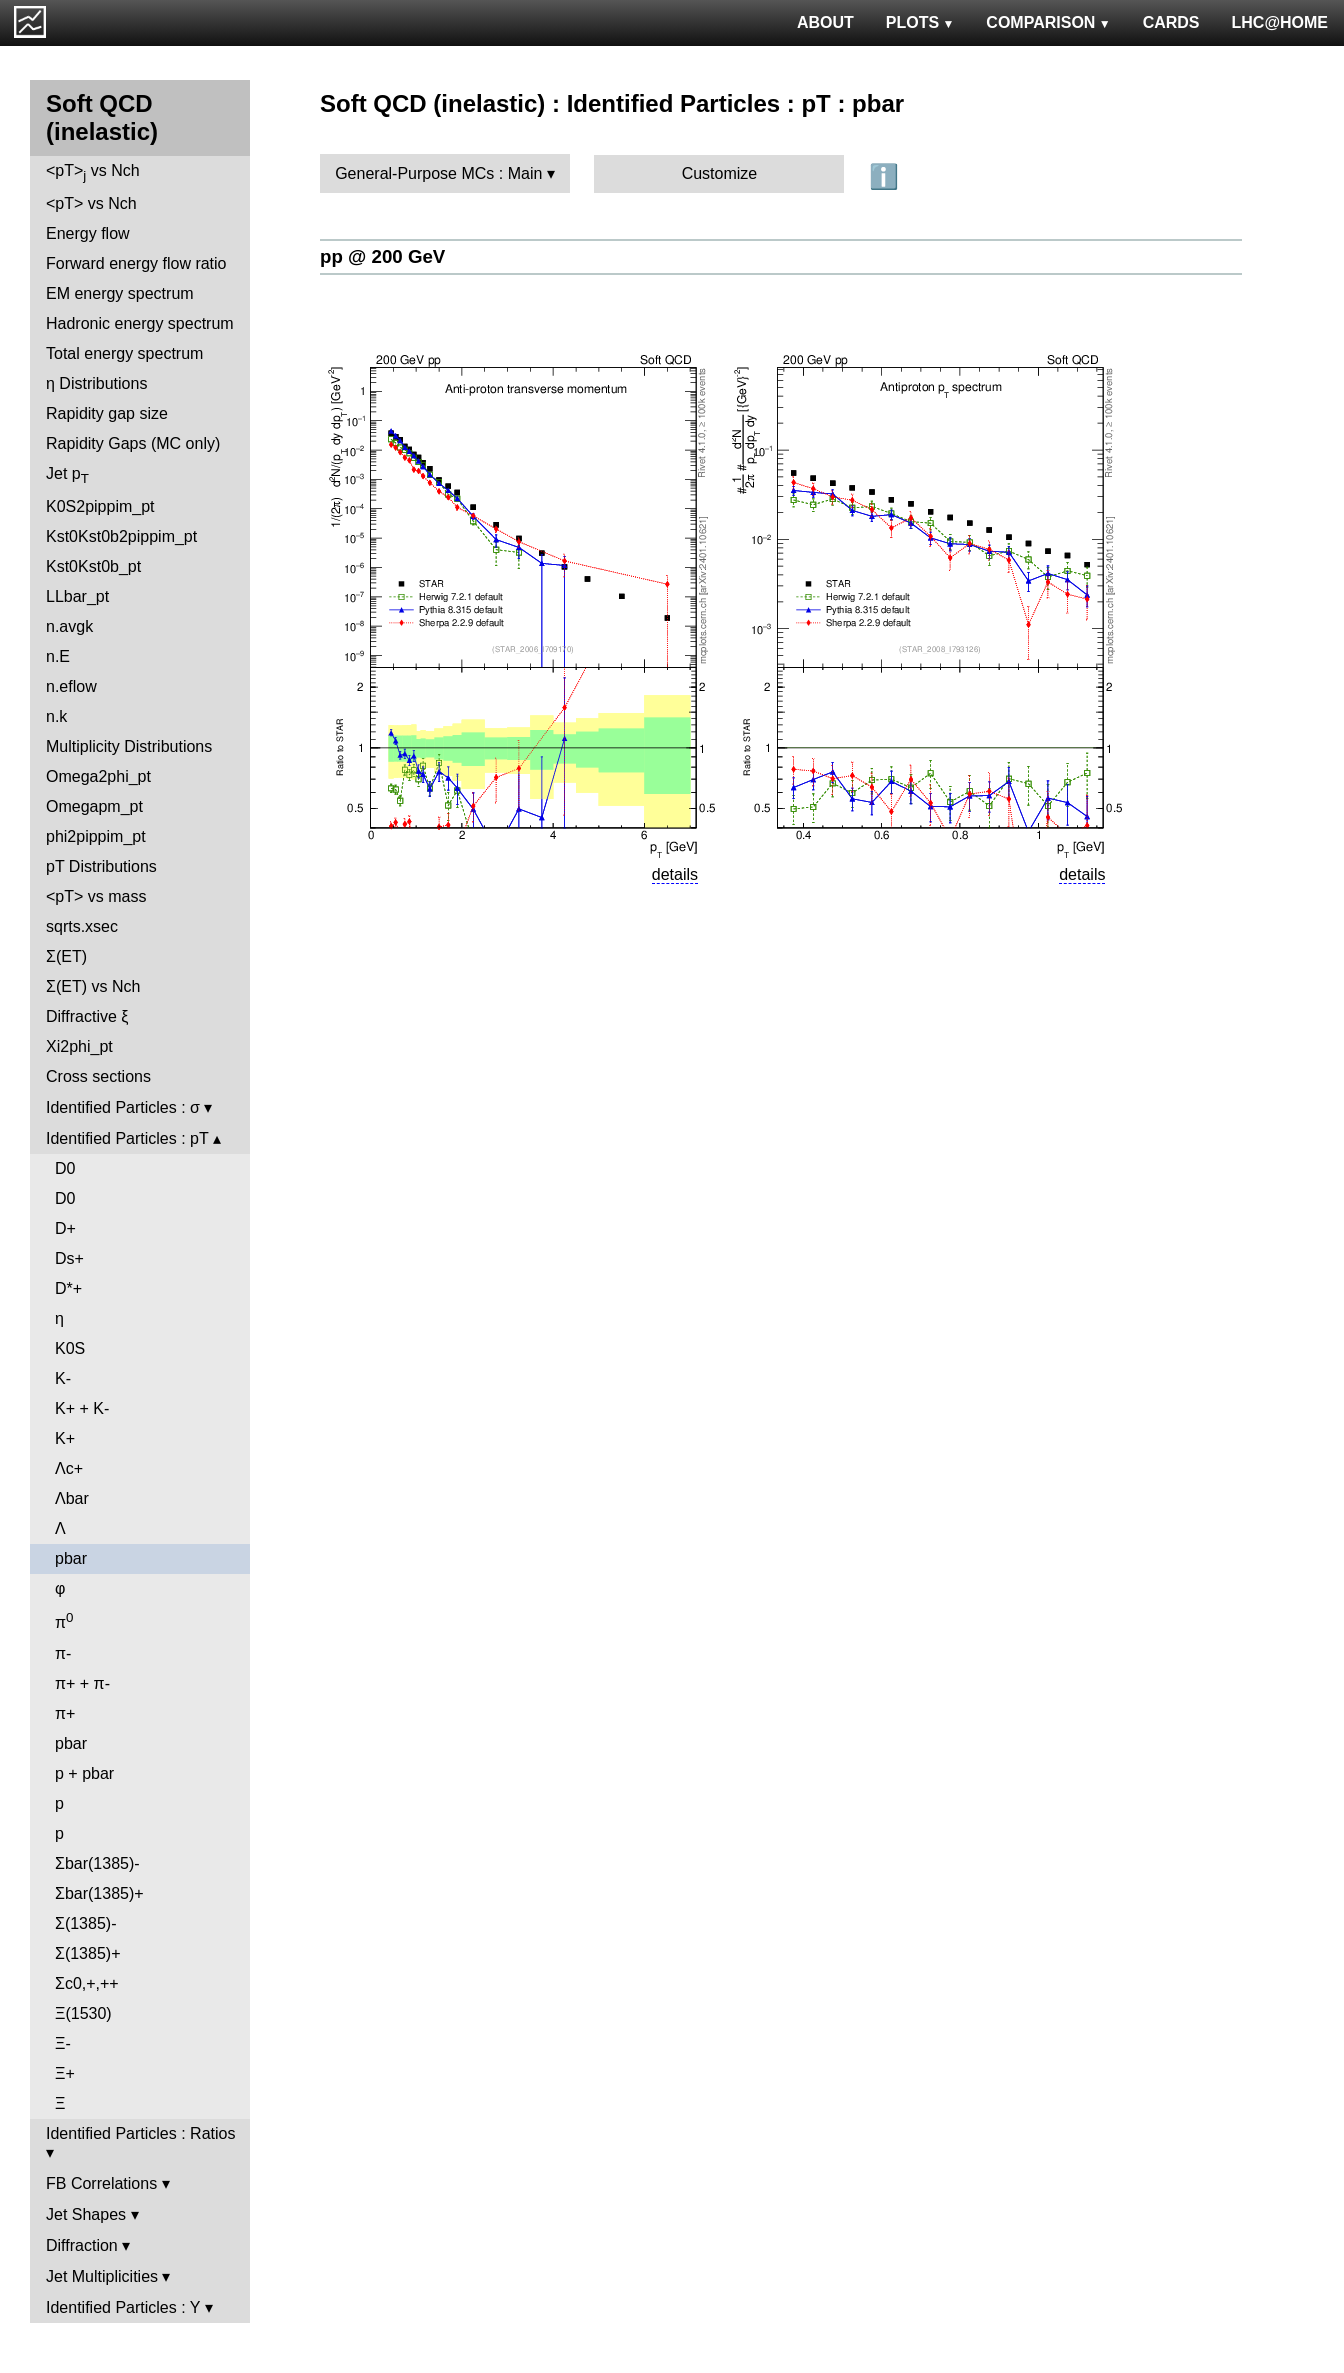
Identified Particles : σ (123, 1107)
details (675, 874)
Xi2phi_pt (79, 1046)
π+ (65, 1713)
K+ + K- (82, 1408)
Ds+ (69, 1258)
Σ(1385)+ (87, 1953)
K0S (70, 1348)
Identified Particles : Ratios (140, 2133)
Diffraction (82, 2245)
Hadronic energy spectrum (140, 323)
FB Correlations (101, 2183)
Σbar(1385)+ (99, 1893)
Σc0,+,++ (87, 1983)
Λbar (72, 1498)
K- (63, 1378)
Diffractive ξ (87, 1016)
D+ (65, 1228)
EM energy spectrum (120, 293)
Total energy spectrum (124, 353)
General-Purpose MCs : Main (438, 173)
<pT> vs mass (96, 896)
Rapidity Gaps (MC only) (133, 443)
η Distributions (96, 383)
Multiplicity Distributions (129, 746)
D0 (65, 1168)
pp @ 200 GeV (382, 256)
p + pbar (84, 1773)
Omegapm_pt (94, 806)
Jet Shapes (86, 2214)
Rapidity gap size (107, 413)
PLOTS (920, 22)
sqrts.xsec (82, 926)
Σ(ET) (66, 956)
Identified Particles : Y (123, 2307)
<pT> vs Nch (93, 172)
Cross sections (98, 1076)
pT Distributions (101, 866)
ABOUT (825, 22)
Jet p (67, 475)
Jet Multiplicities (102, 2276)
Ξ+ (65, 2073)
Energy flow (88, 233)
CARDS (1171, 22)
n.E (58, 656)
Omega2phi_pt (98, 776)
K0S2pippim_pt (100, 506)
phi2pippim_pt (96, 836)
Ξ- (63, 2043)
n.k (56, 716)
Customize (720, 173)
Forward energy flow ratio (136, 263)
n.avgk (69, 626)
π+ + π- (82, 1683)
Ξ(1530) (83, 2013)
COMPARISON (1048, 22)
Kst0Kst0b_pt (93, 566)
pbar (71, 1558)
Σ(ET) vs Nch (93, 986)
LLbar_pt (77, 596)
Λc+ (69, 1468)
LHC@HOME (1280, 22)
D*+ (68, 1288)
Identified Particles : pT (127, 1138)
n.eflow (71, 686)
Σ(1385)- (85, 1923)
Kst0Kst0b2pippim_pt (121, 536)
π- (63, 1653)
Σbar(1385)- (97, 1863)
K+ (65, 1438)
